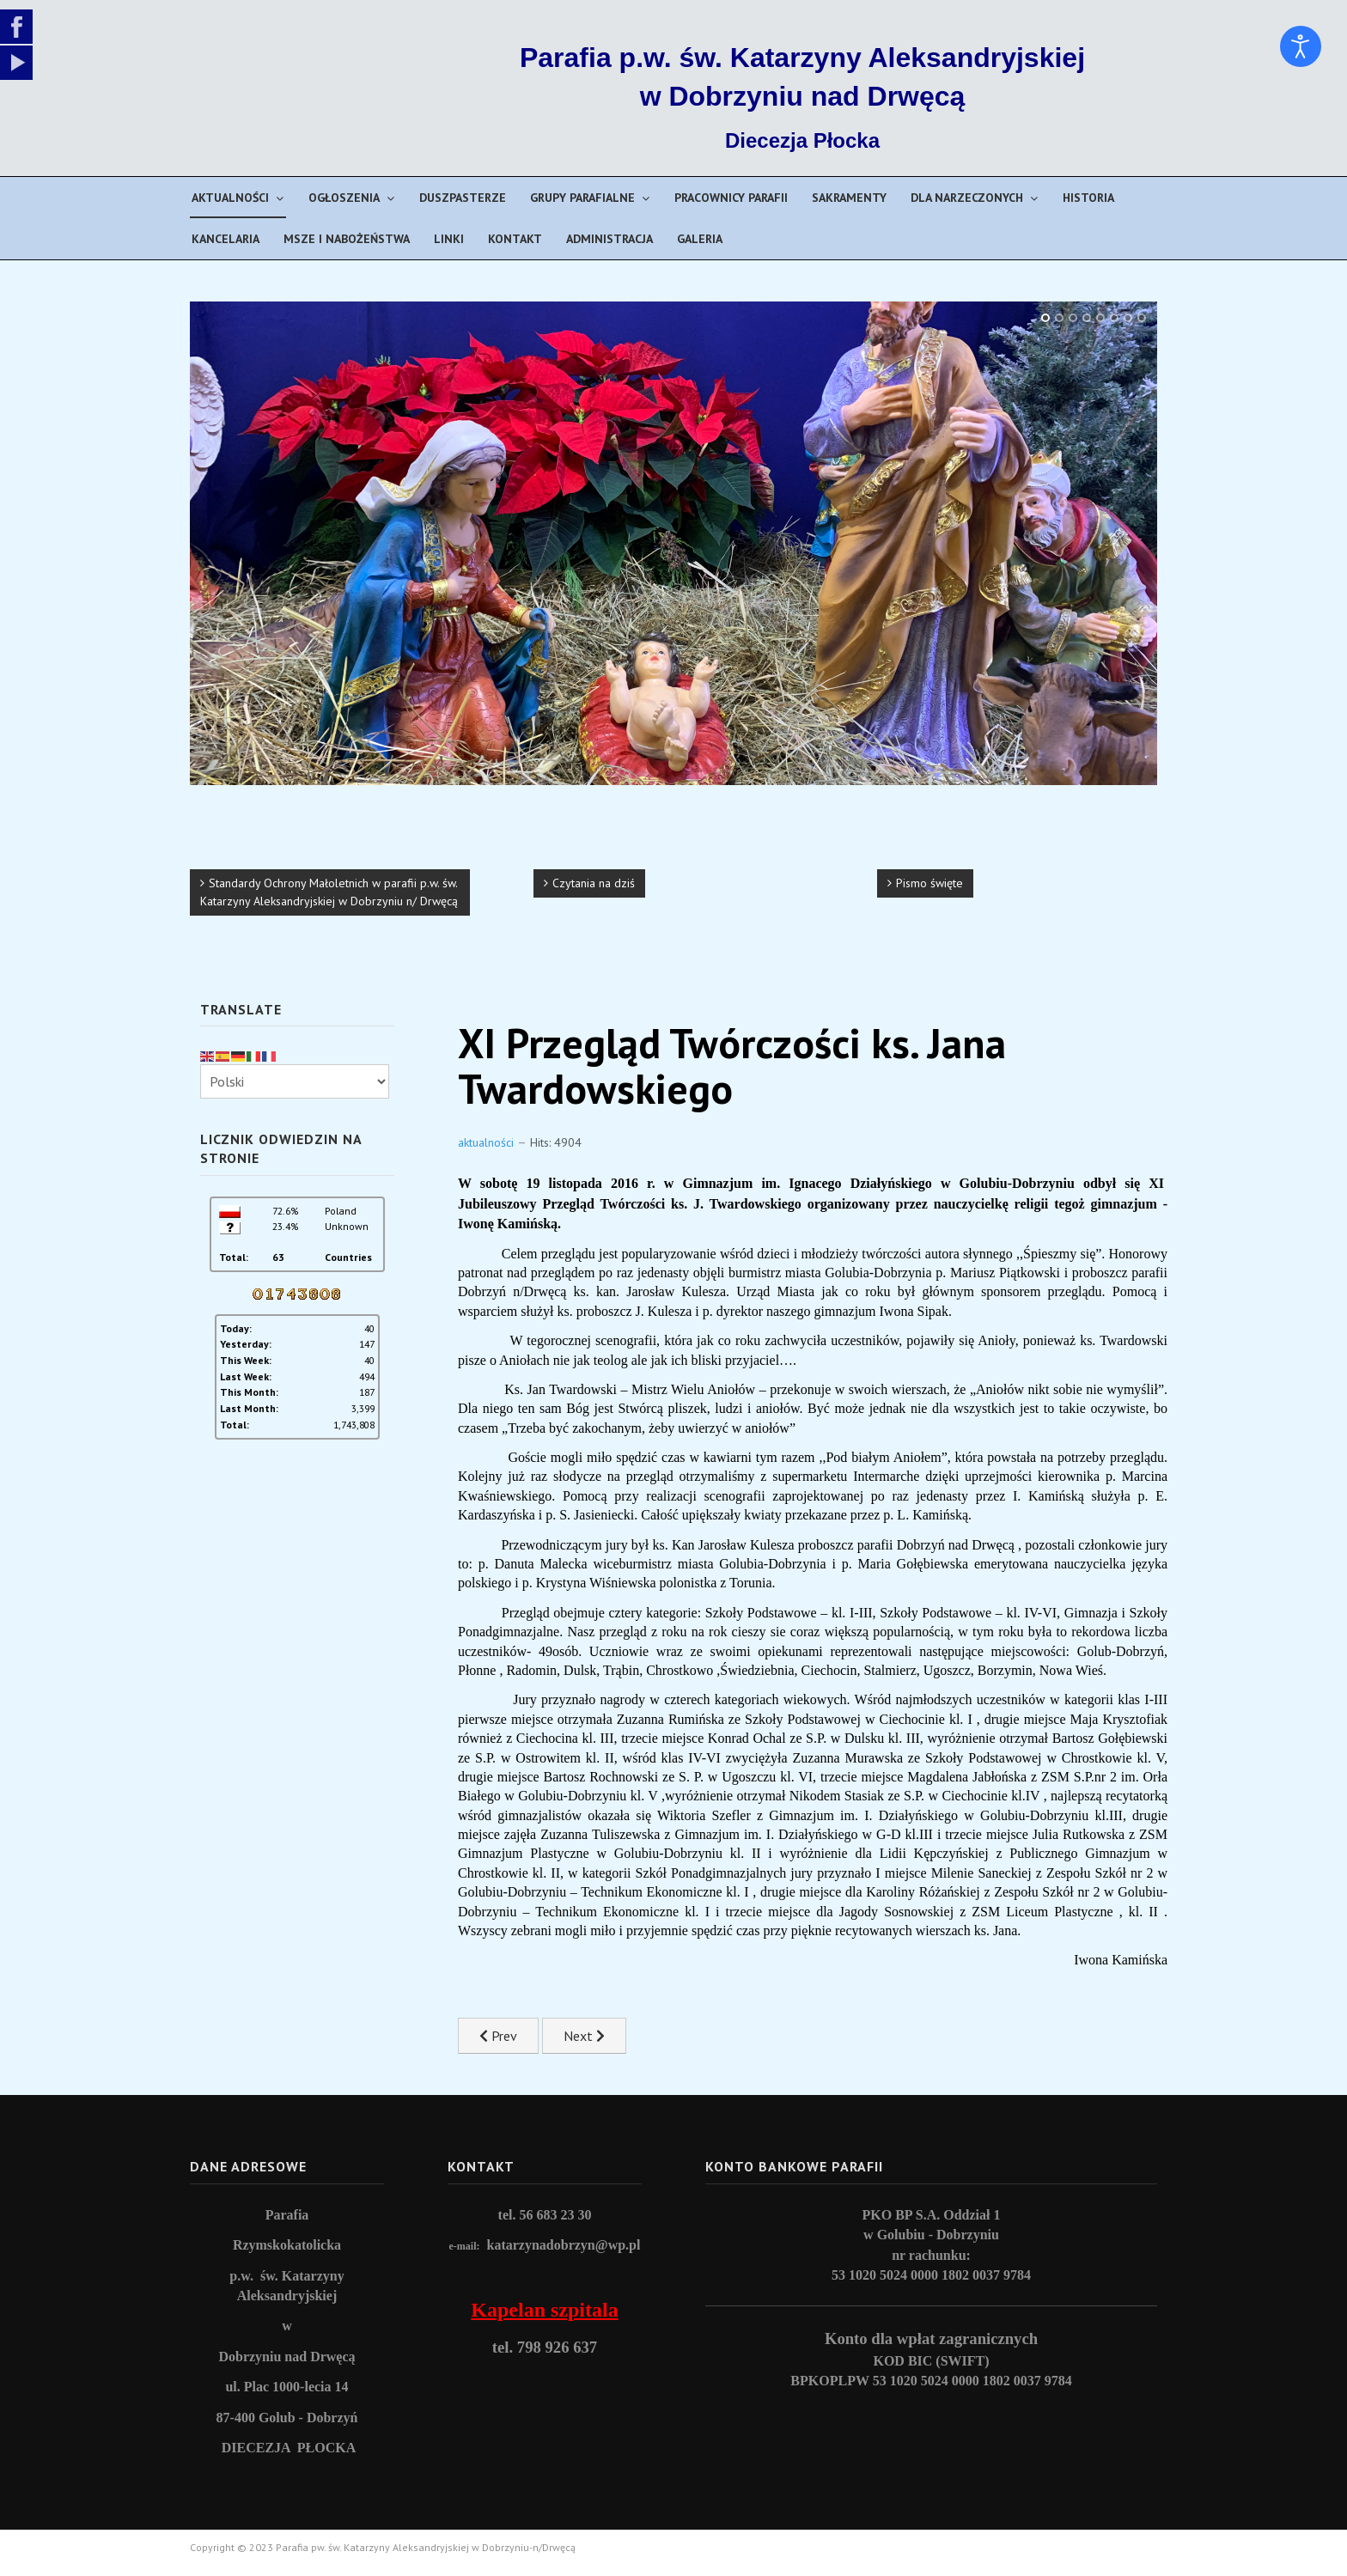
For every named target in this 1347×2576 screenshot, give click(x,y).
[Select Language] (294, 1081)
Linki (449, 239)
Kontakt (515, 239)
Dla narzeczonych (967, 197)
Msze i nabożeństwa (346, 239)
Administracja (609, 239)
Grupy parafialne (582, 197)
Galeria (699, 239)
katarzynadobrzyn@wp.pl (564, 2245)
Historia (1088, 197)
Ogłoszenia (344, 197)
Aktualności (230, 197)
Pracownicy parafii (731, 197)
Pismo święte (929, 883)
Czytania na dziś (593, 883)
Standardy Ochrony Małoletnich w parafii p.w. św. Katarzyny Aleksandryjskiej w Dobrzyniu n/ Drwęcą (329, 892)
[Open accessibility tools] (1300, 46)
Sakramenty (849, 197)
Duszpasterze (462, 197)
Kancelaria (225, 239)
